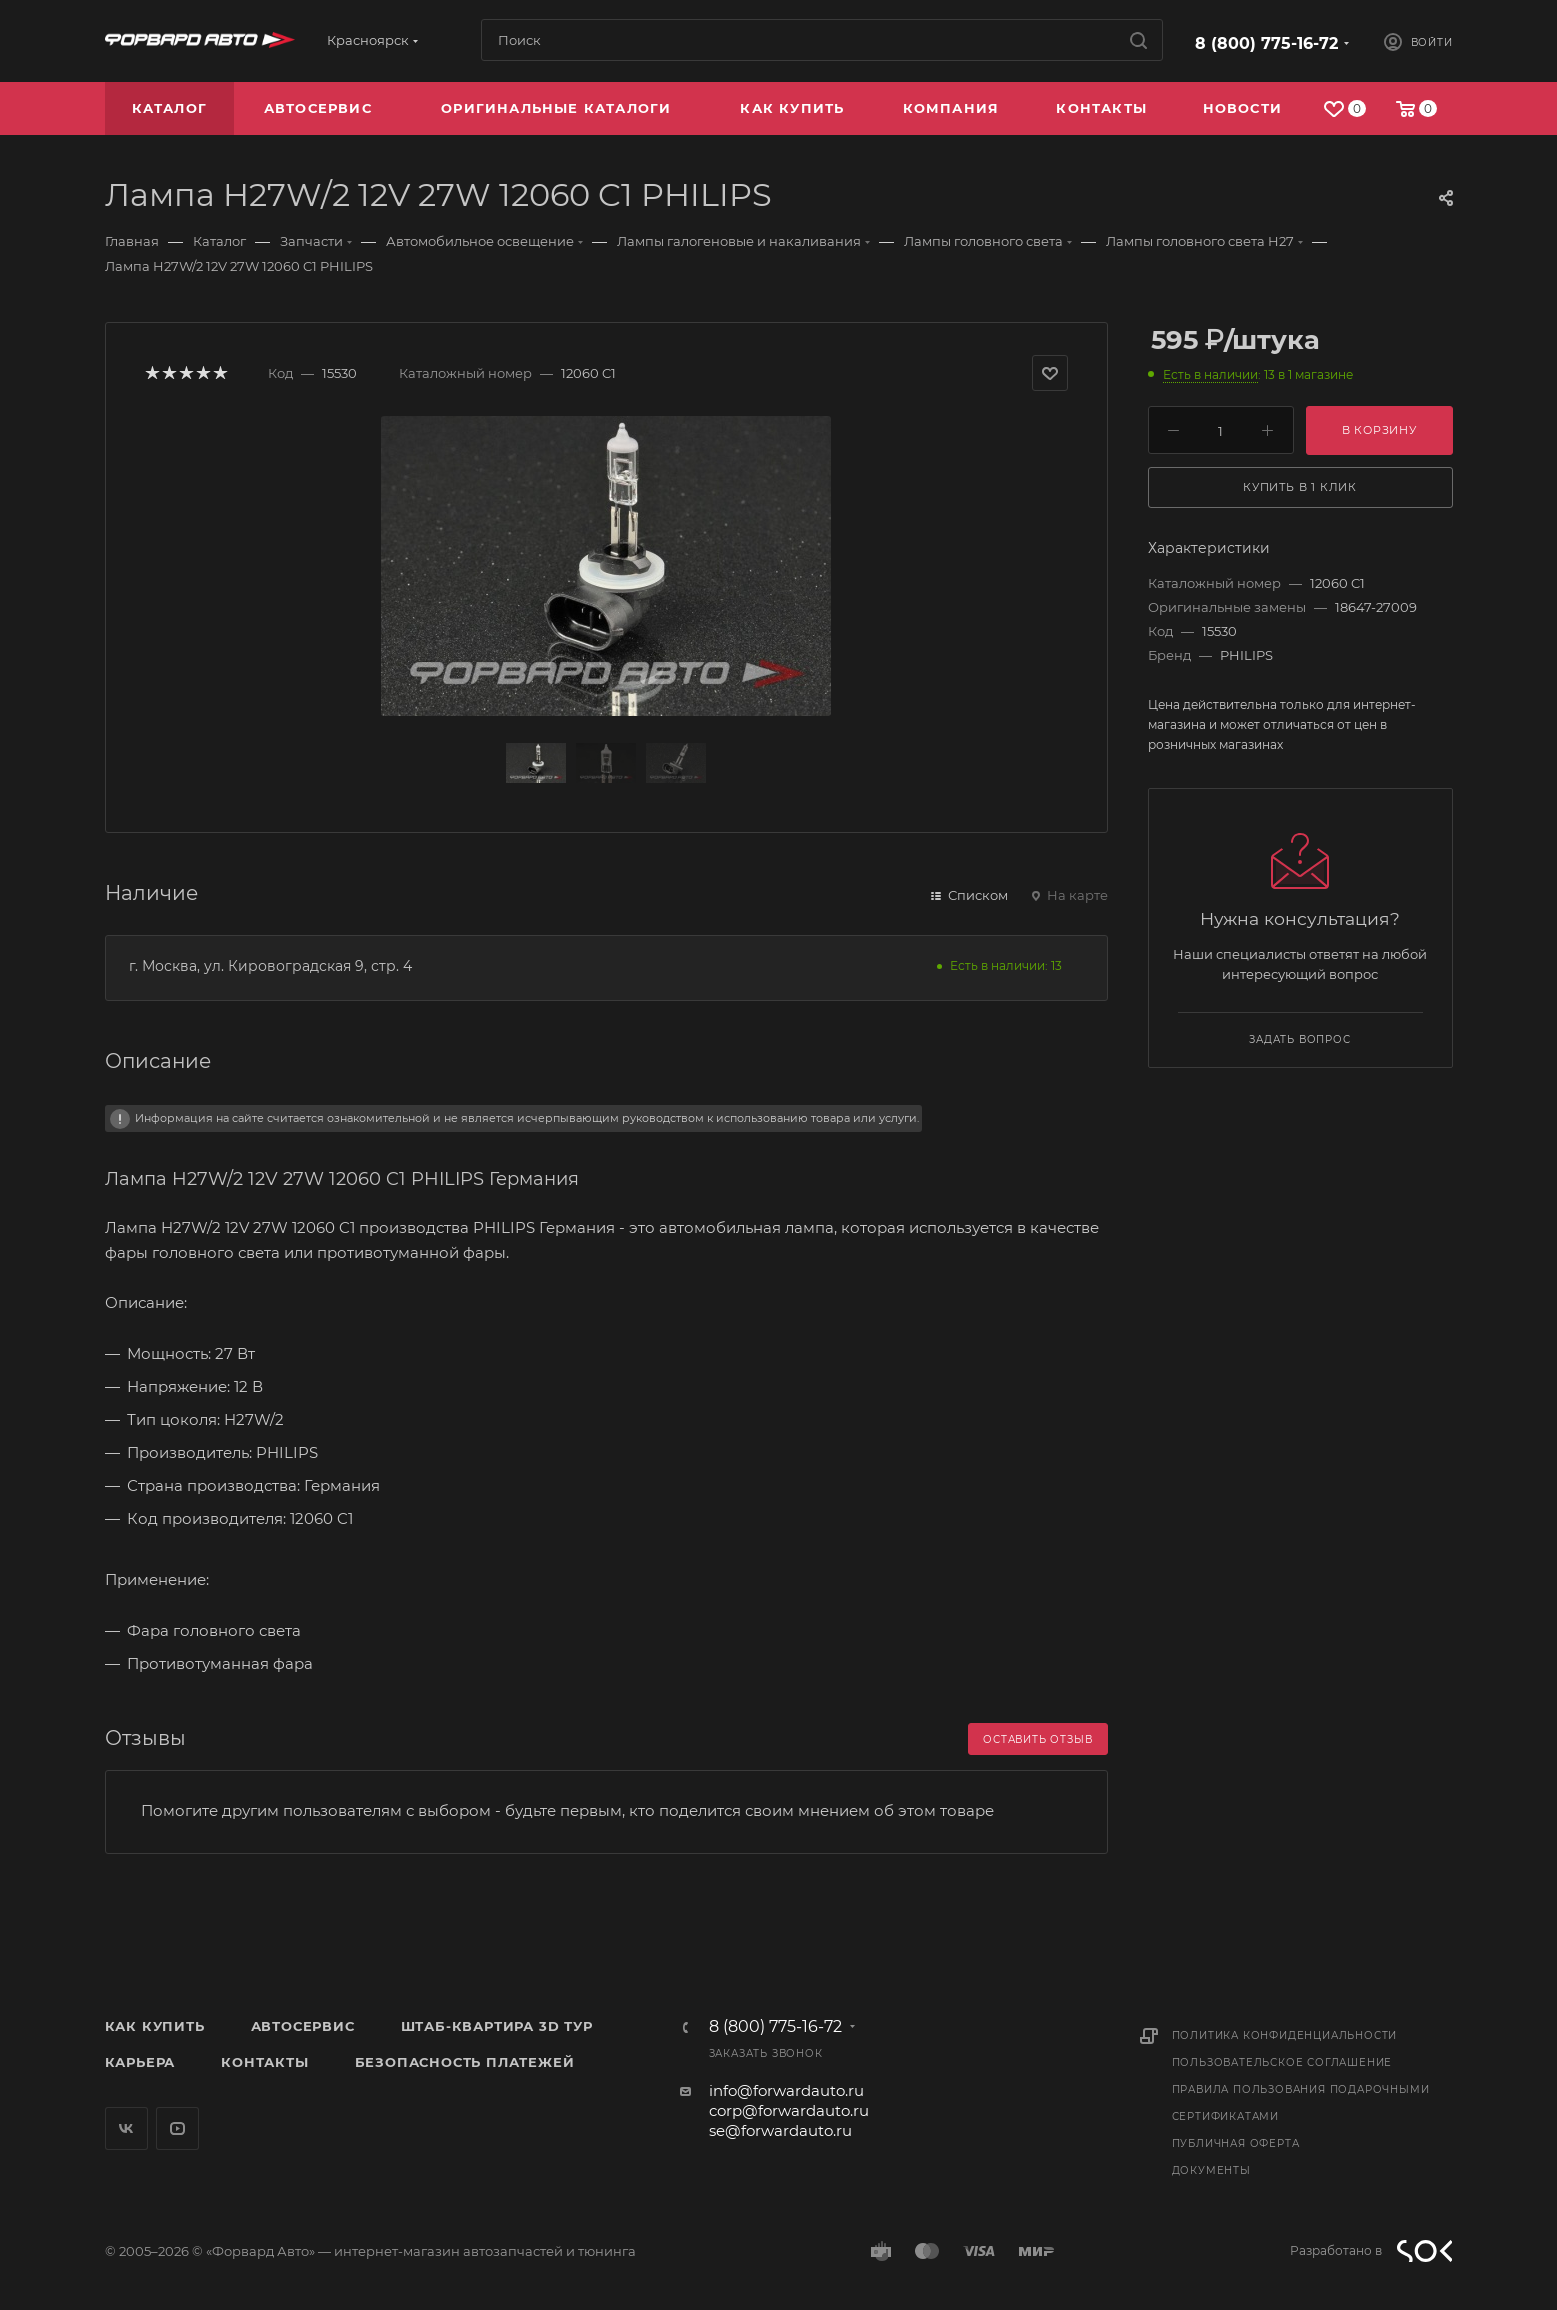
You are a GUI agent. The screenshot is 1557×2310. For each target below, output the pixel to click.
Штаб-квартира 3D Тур (497, 2026)
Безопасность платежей (465, 2062)
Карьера (140, 2062)
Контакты (264, 2062)
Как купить (155, 2026)
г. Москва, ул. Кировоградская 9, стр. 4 (270, 966)
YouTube (177, 2128)
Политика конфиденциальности (1285, 2035)
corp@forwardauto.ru (789, 2110)
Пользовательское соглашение (1282, 2062)
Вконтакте (126, 2128)
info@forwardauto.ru (786, 2090)
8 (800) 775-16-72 (1266, 43)
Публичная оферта (1236, 2143)
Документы (1211, 2170)
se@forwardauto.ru (780, 2130)
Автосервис (303, 2026)
